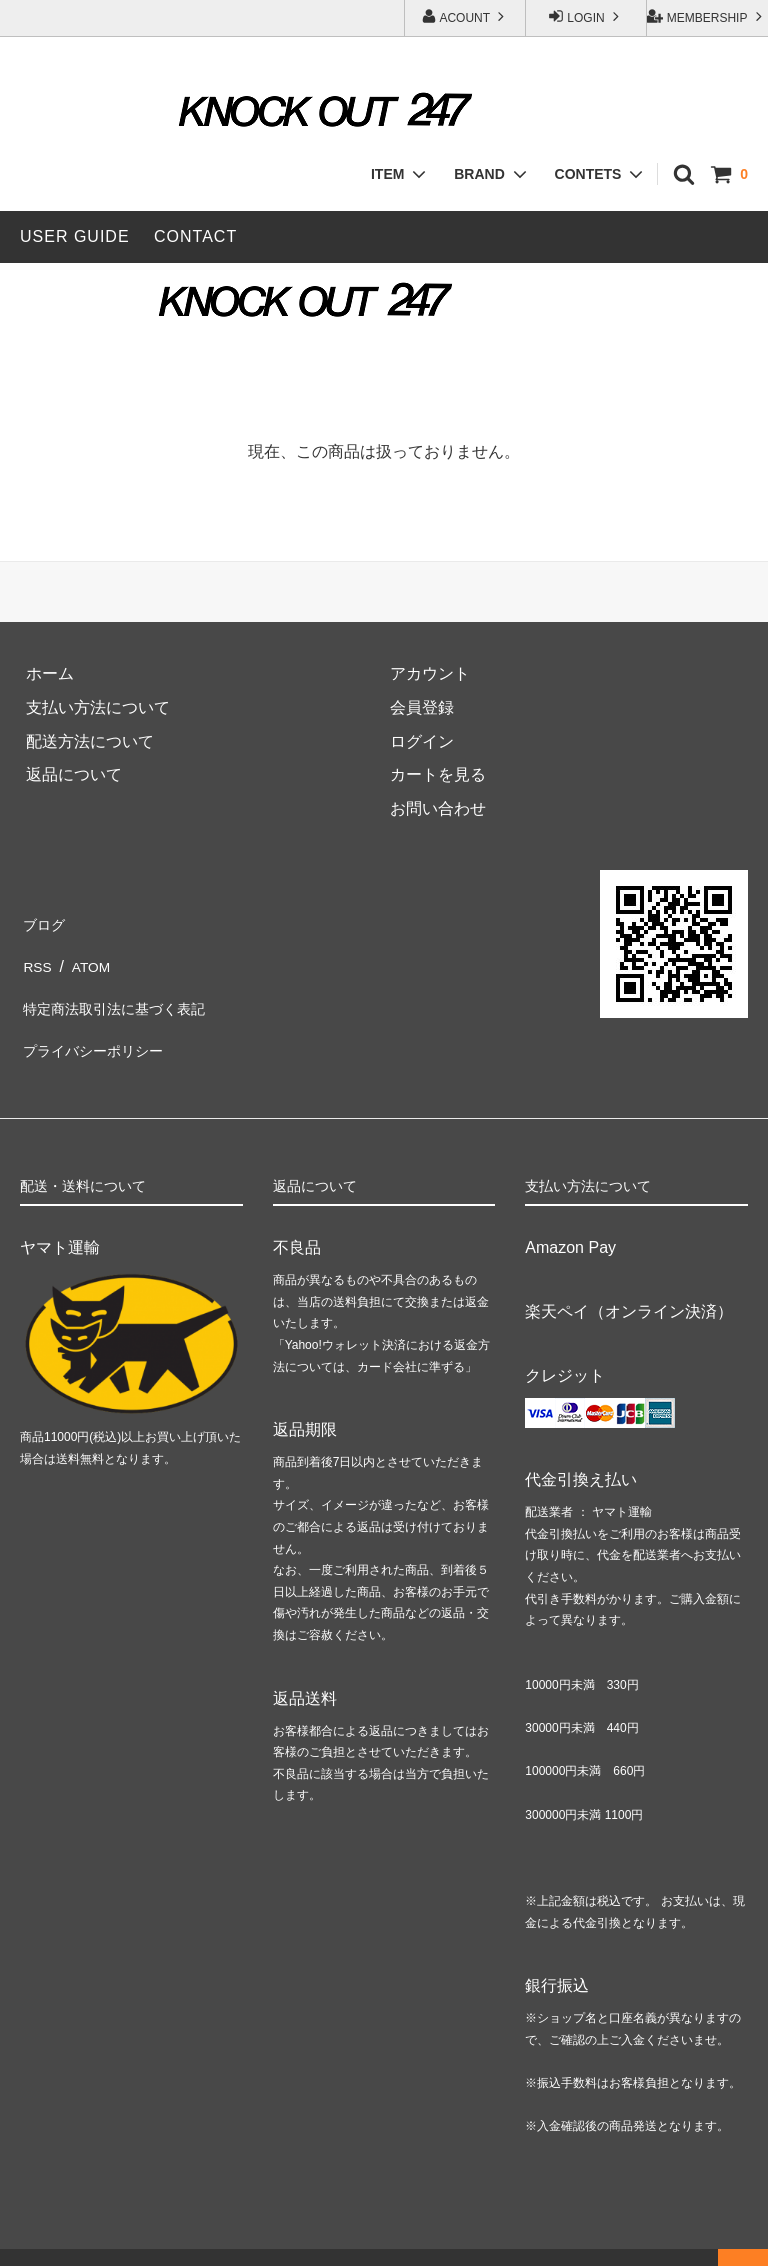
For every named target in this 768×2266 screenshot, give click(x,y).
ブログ (44, 921)
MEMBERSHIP (706, 16)
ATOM (87, 955)
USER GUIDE (75, 236)
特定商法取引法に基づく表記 (124, 989)
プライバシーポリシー (100, 1022)
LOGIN (586, 16)
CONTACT (195, 236)
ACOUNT (465, 16)
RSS (36, 955)
